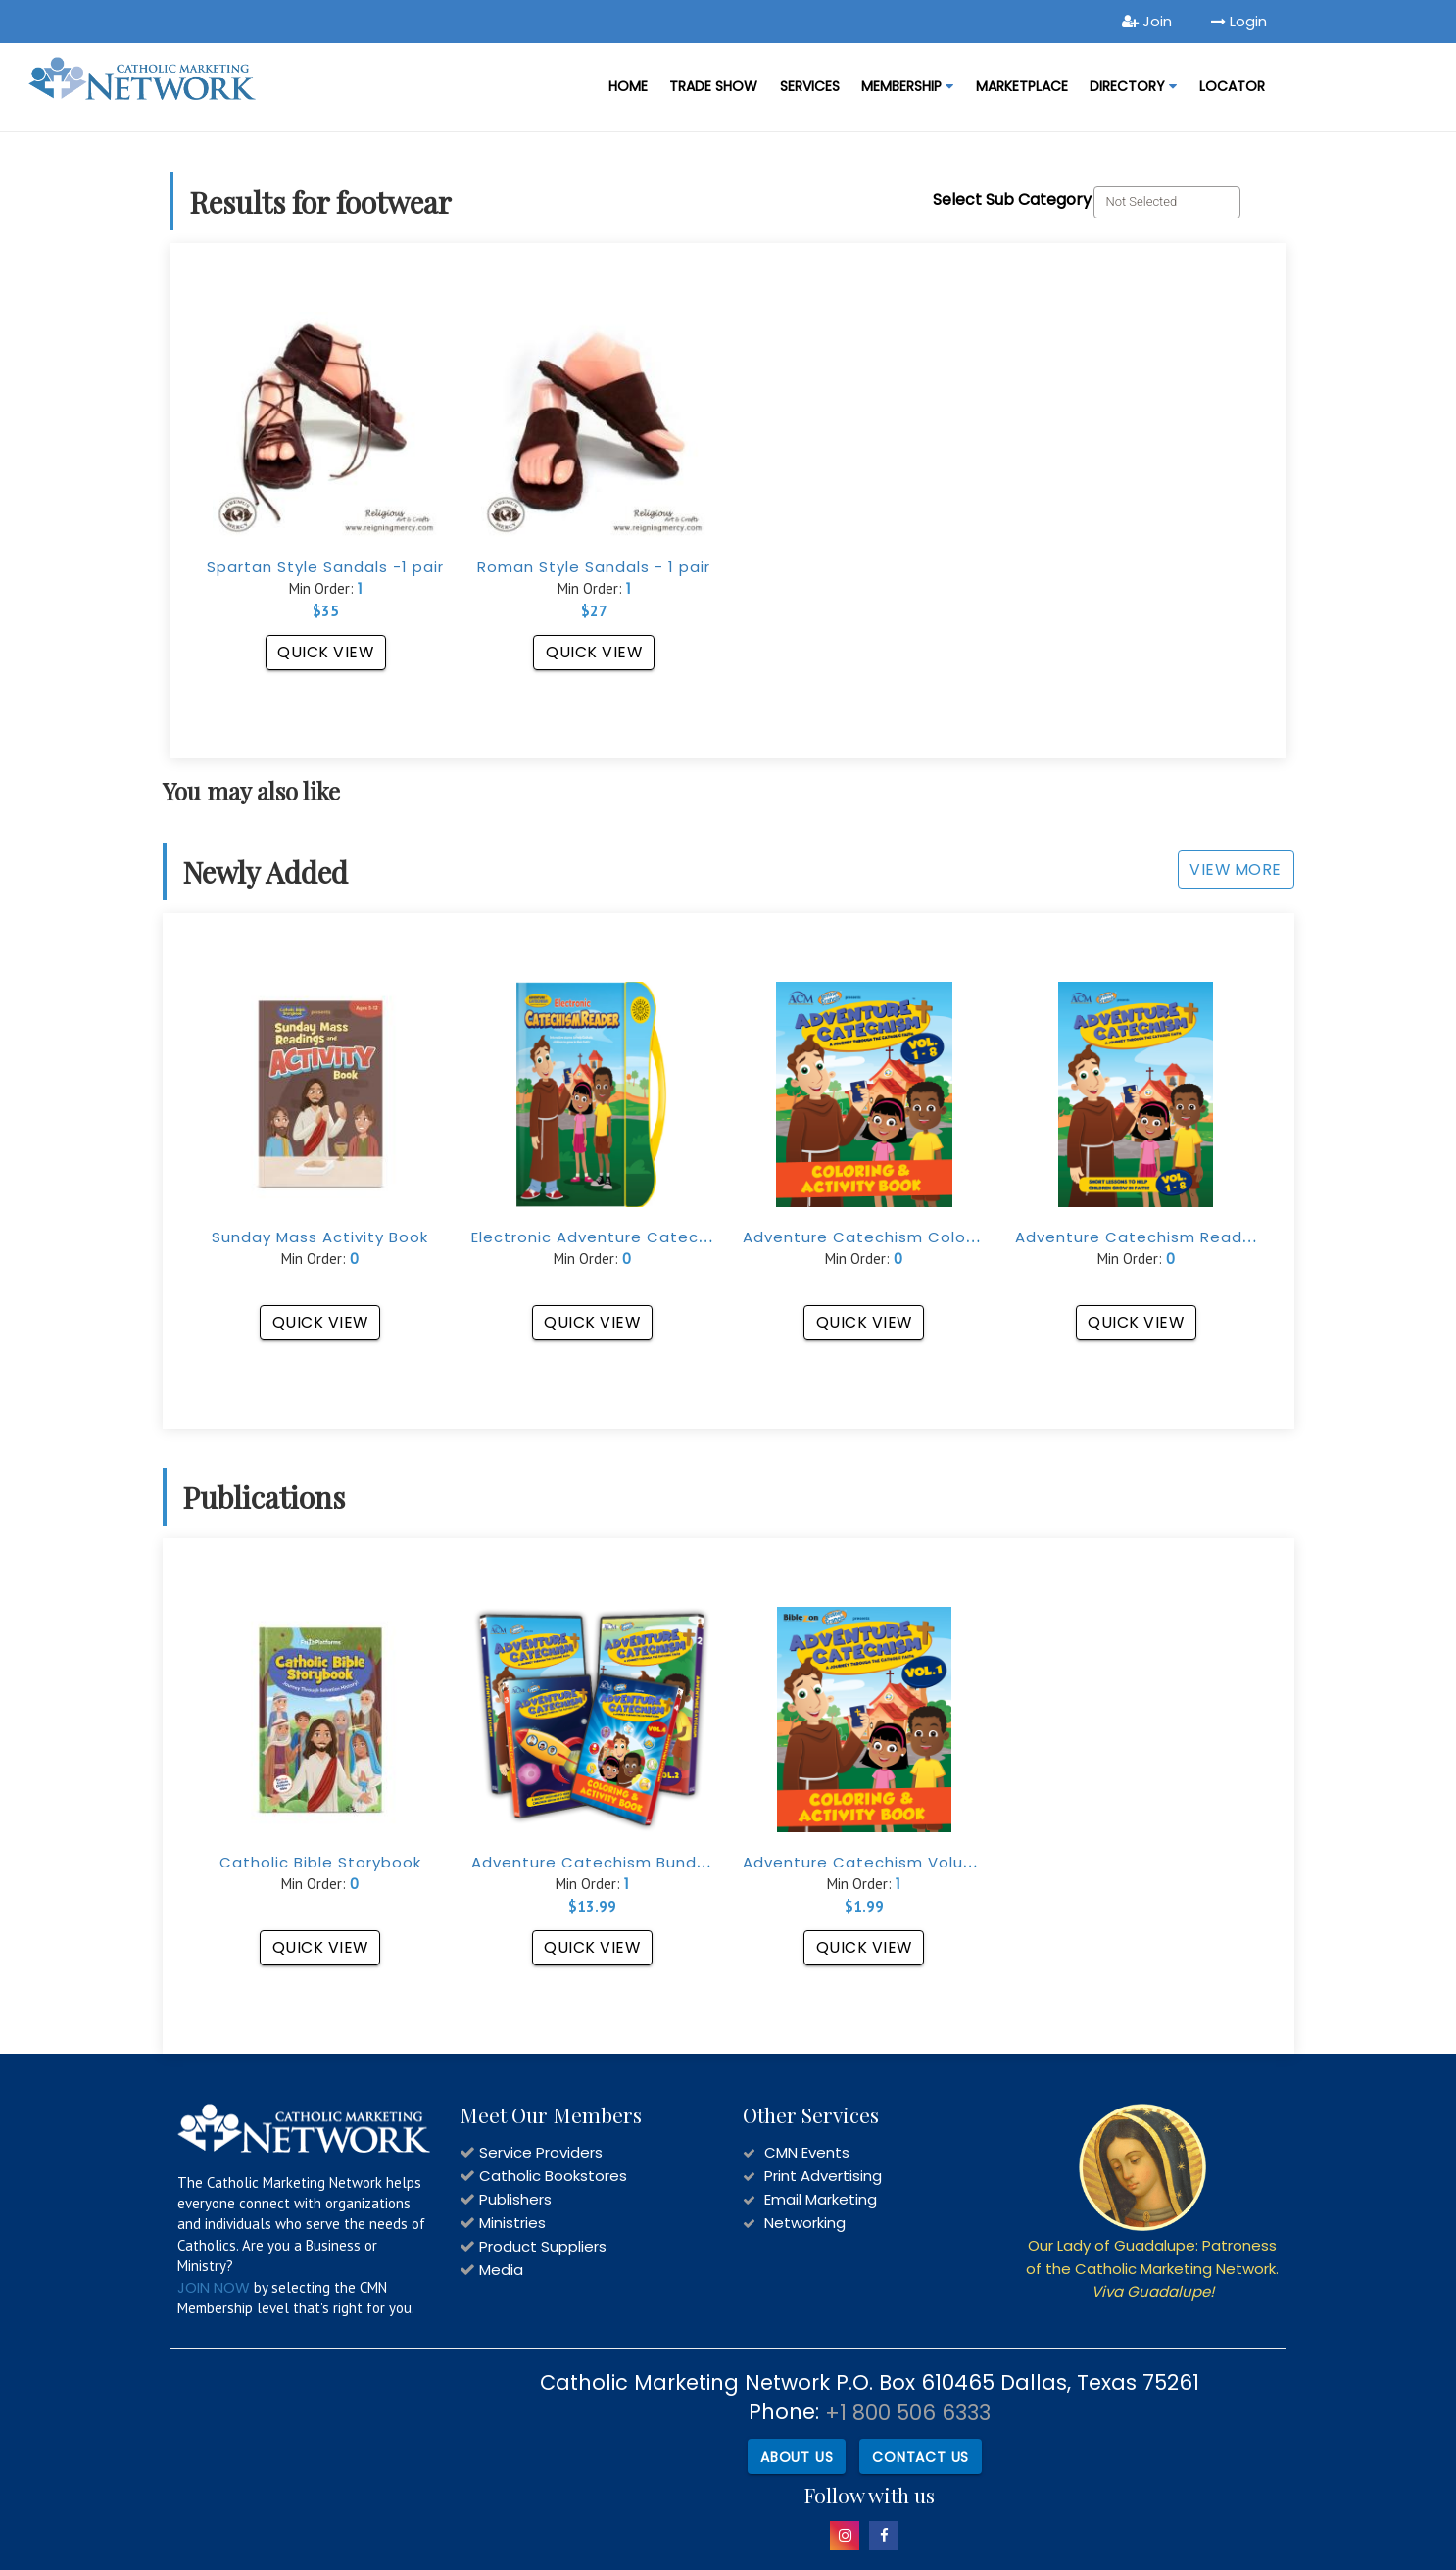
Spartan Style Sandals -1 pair (325, 567)
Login (1239, 21)
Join (1147, 21)
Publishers (515, 2199)
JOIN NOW (213, 2287)
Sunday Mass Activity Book (320, 1237)
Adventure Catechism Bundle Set (608, 1862)
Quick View (325, 652)
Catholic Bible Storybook (320, 1862)
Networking (805, 2222)
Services (810, 86)
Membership (907, 86)
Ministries (512, 2222)
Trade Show (713, 86)
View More (1235, 869)
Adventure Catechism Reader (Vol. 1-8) (1176, 1237)
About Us (796, 2456)
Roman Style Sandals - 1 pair (593, 567)
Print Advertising (823, 2175)
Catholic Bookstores (553, 2175)
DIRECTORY (1133, 86)
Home (628, 86)
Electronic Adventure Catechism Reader (636, 1237)
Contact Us (920, 2456)
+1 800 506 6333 (908, 2413)
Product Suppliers (543, 2246)
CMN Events (806, 2152)
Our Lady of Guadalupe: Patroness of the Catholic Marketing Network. (1152, 2268)
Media (501, 2269)
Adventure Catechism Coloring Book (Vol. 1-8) (931, 1237)
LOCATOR (1232, 86)
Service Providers (541, 2152)
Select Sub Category (1012, 199)
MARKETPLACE (1022, 86)
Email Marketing (820, 2199)
